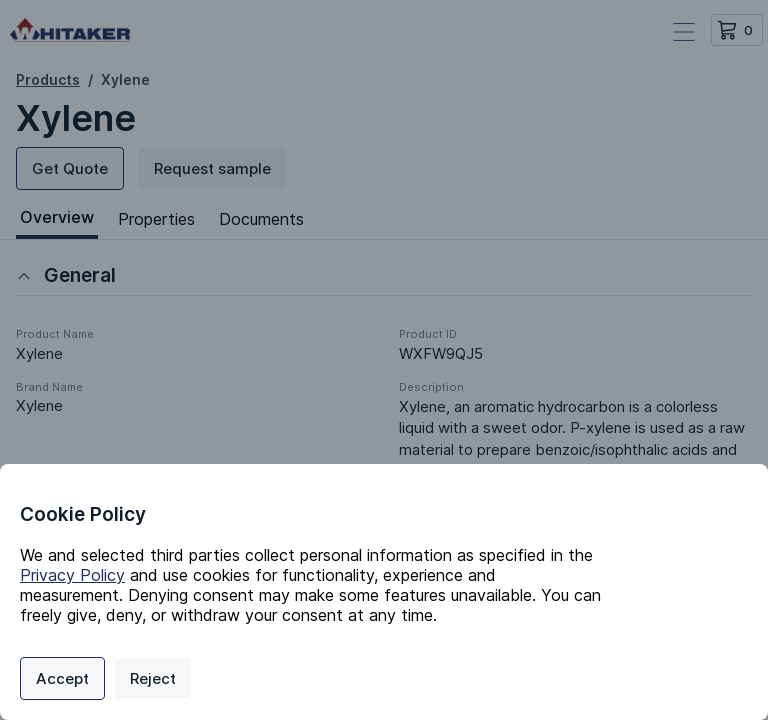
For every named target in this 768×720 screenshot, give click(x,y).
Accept (62, 678)
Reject (153, 678)
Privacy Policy (72, 575)
